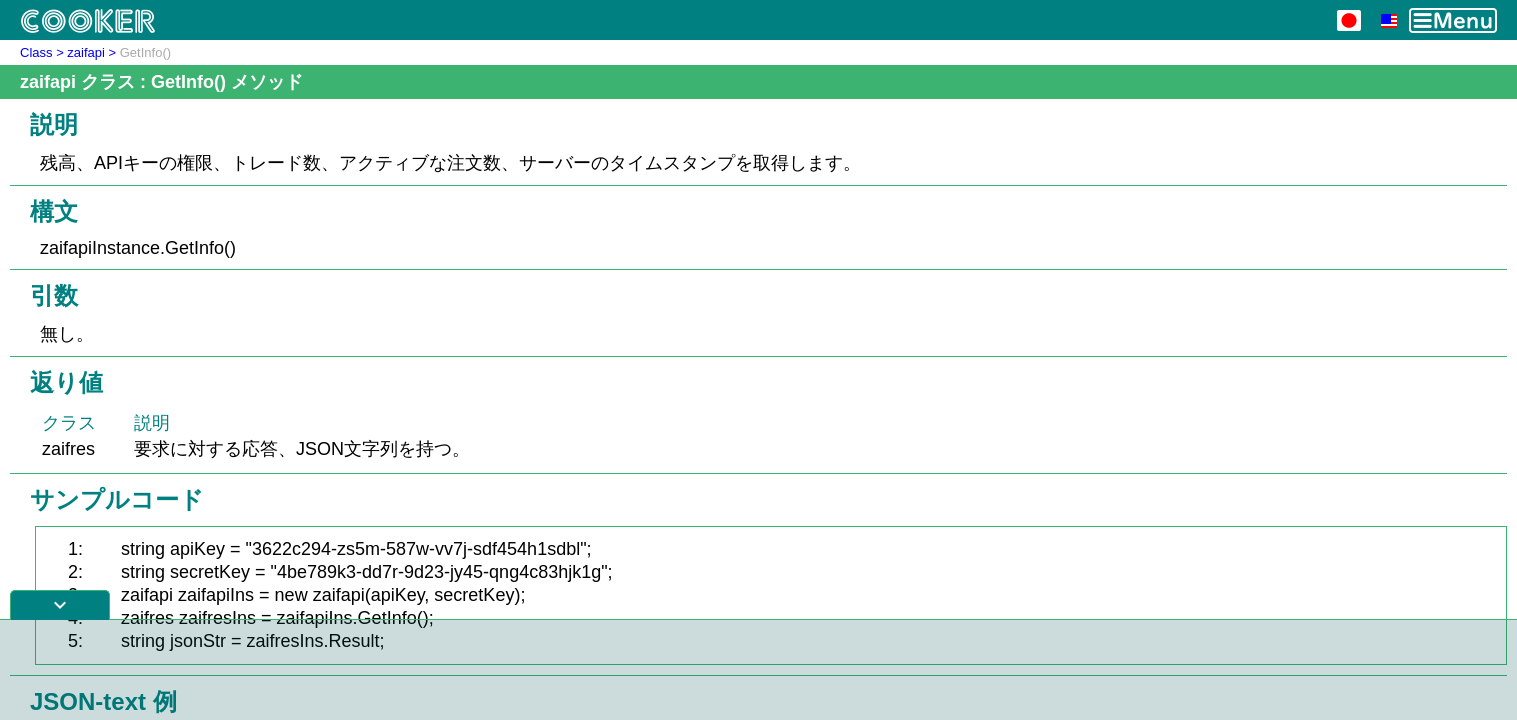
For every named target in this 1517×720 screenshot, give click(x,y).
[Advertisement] (759, 670)
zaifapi (86, 52)
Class (36, 52)
